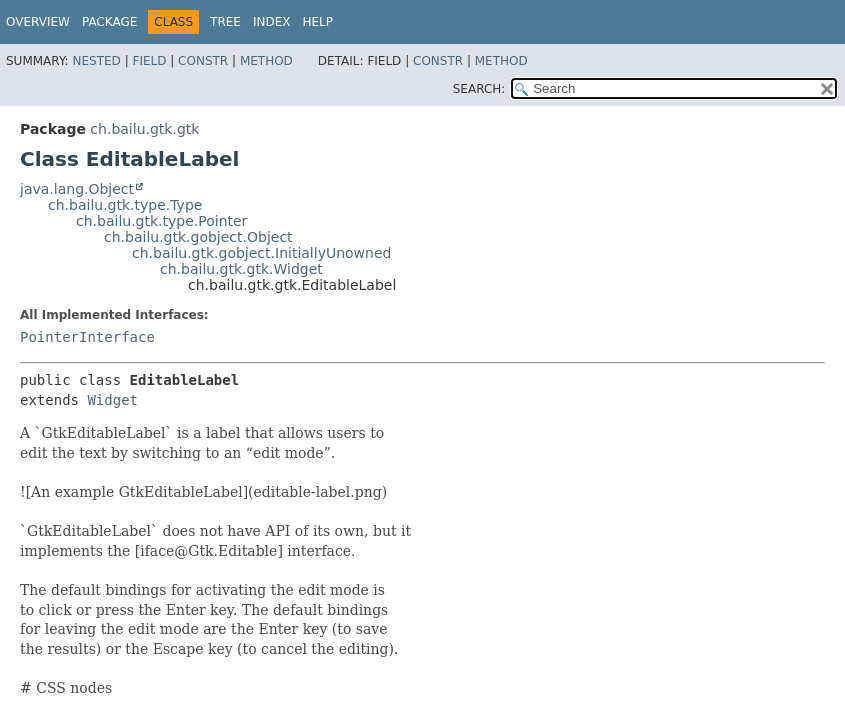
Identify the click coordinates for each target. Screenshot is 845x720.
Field (149, 61)
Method (266, 61)
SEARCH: (479, 89)
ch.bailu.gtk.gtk (144, 129)
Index (272, 22)
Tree (225, 22)
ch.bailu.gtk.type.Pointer (161, 221)
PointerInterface (87, 337)
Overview (38, 22)
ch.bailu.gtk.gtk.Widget (241, 269)
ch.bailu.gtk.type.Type (125, 205)
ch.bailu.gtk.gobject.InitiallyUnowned (261, 253)
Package (109, 22)
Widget (112, 400)
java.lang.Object (77, 189)
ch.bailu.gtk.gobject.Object (198, 237)
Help (318, 22)
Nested (96, 61)
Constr (203, 61)
